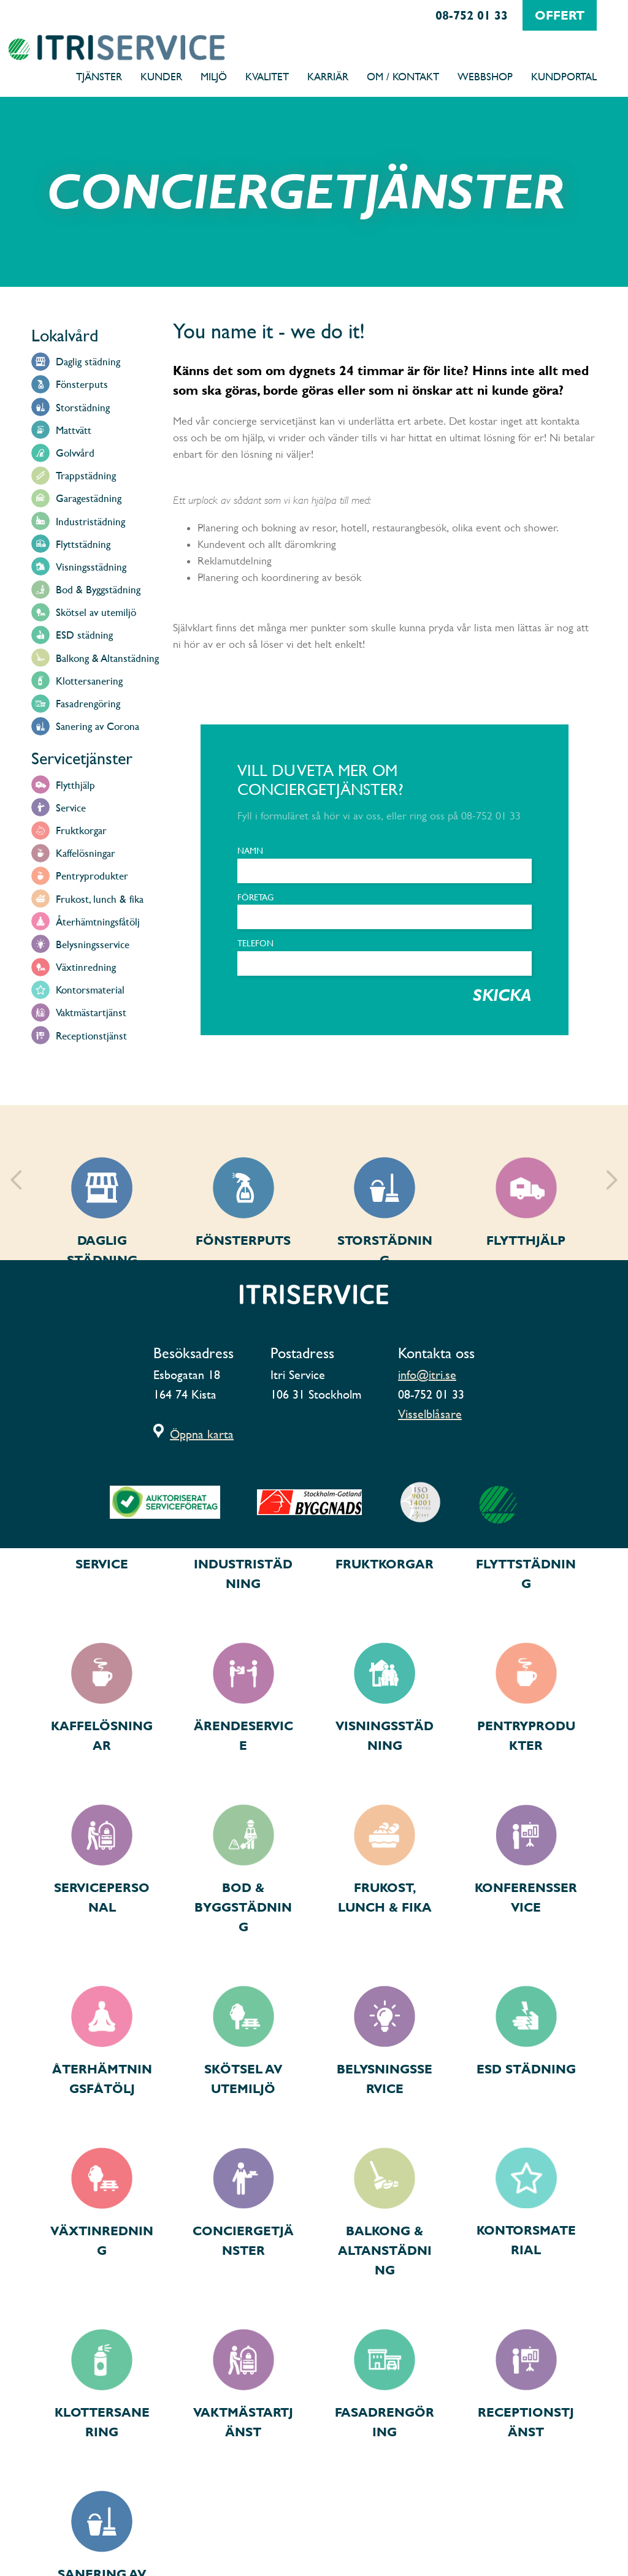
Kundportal (564, 76)
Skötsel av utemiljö (96, 612)
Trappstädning (86, 475)
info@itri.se (427, 1374)
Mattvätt (73, 430)
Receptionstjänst (91, 1035)
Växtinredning (86, 966)
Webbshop (485, 76)
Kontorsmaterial (90, 989)
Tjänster (99, 76)
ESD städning (84, 634)
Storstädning (83, 407)
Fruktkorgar (81, 830)
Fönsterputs (82, 384)
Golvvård (75, 452)
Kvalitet (267, 76)
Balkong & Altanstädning (107, 658)
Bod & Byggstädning (98, 589)
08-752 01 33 (471, 15)
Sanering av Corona (97, 726)
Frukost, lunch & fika (100, 898)
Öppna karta (202, 1434)
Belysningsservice (92, 944)
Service (71, 807)
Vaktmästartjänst (91, 1012)
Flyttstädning (83, 544)
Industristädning (90, 521)
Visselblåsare (430, 1414)
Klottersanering (89, 680)
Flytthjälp (75, 784)
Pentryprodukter (92, 875)
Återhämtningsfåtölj (98, 921)
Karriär (327, 76)
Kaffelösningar (85, 852)
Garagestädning (88, 498)
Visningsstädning (91, 566)
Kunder (161, 76)
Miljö (214, 76)
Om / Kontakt (403, 76)
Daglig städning (88, 361)
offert (559, 15)
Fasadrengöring (88, 703)
